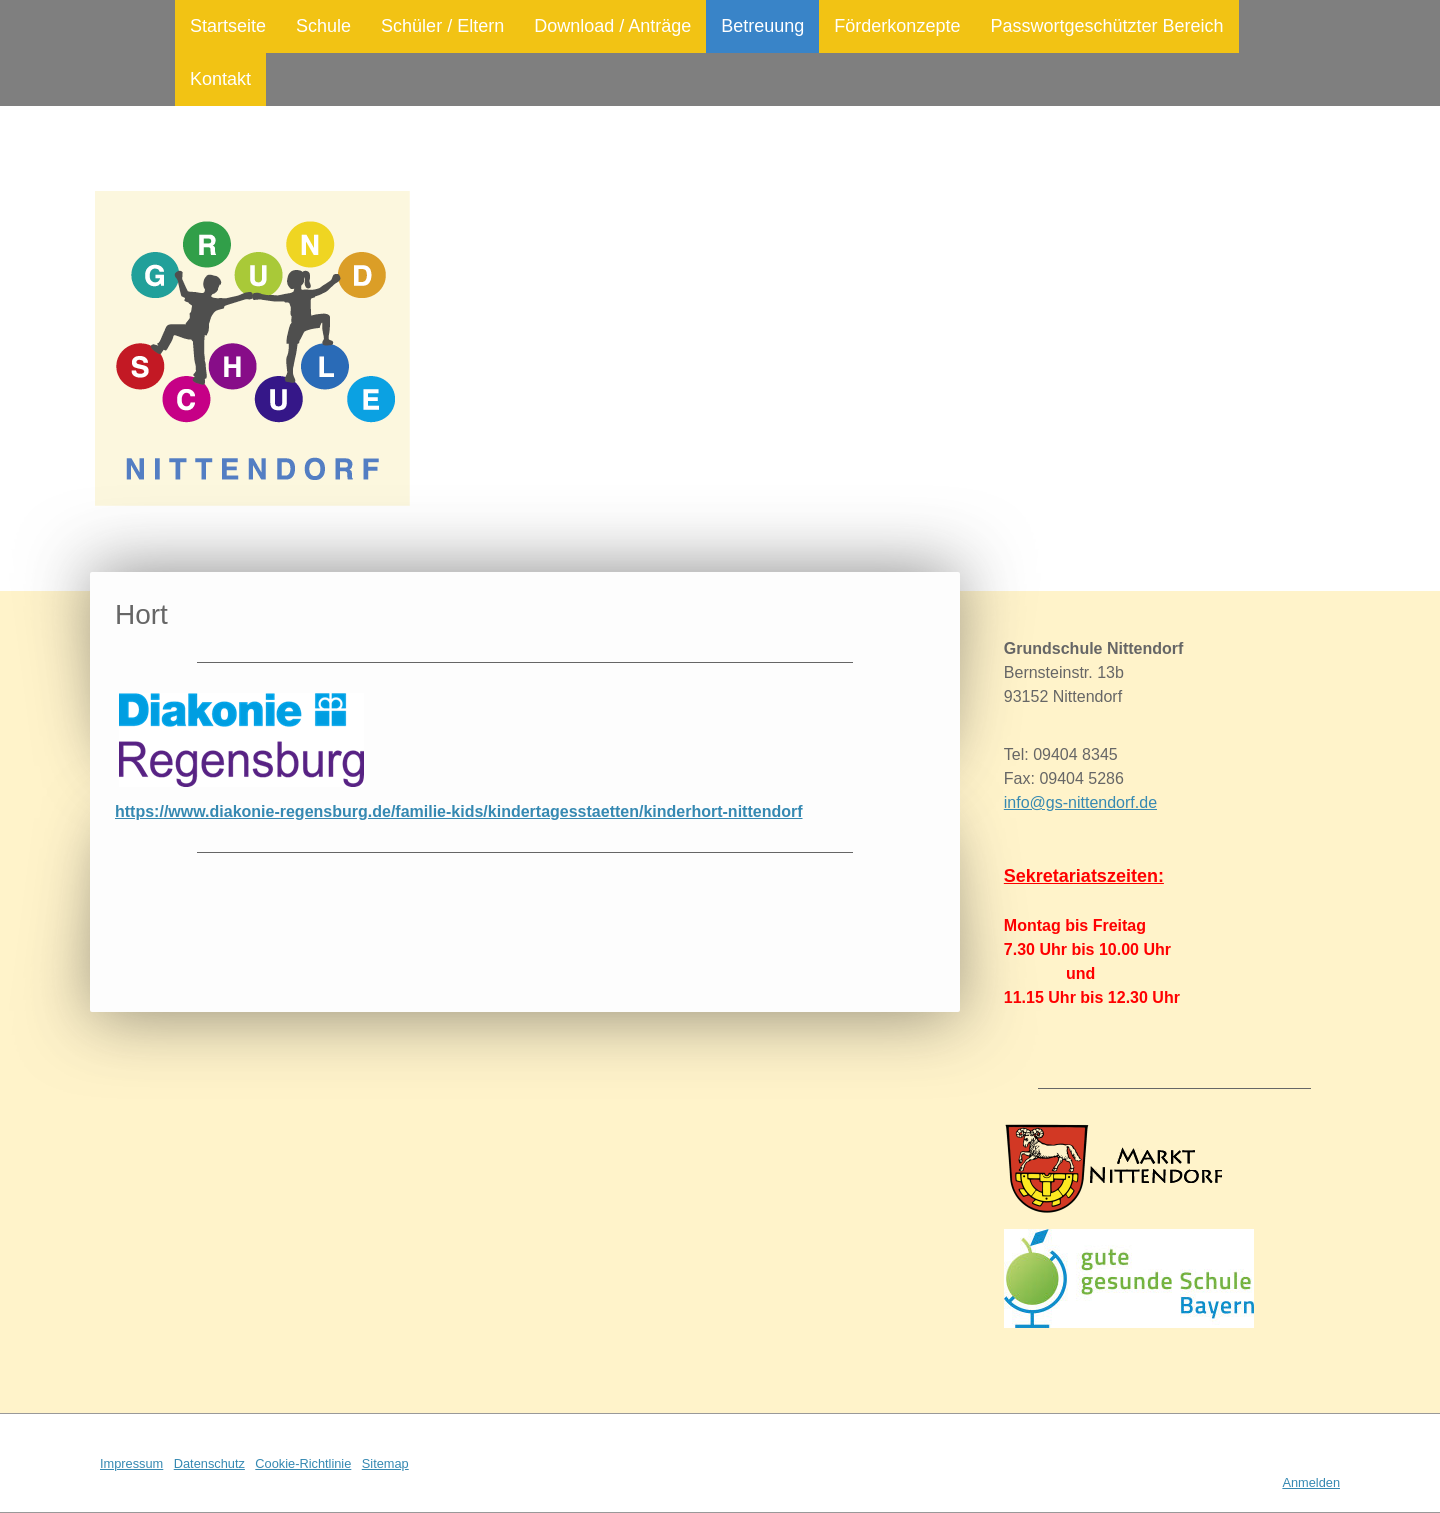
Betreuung (762, 26)
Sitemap (385, 1463)
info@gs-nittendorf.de (1080, 802)
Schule (323, 26)
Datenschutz (209, 1463)
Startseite (228, 26)
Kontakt (220, 79)
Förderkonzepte (897, 26)
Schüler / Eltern (442, 26)
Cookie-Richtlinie (303, 1463)
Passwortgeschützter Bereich (1106, 26)
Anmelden (1311, 1482)
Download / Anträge (612, 26)
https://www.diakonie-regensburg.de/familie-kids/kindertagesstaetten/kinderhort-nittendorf (459, 811)
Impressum (131, 1463)
